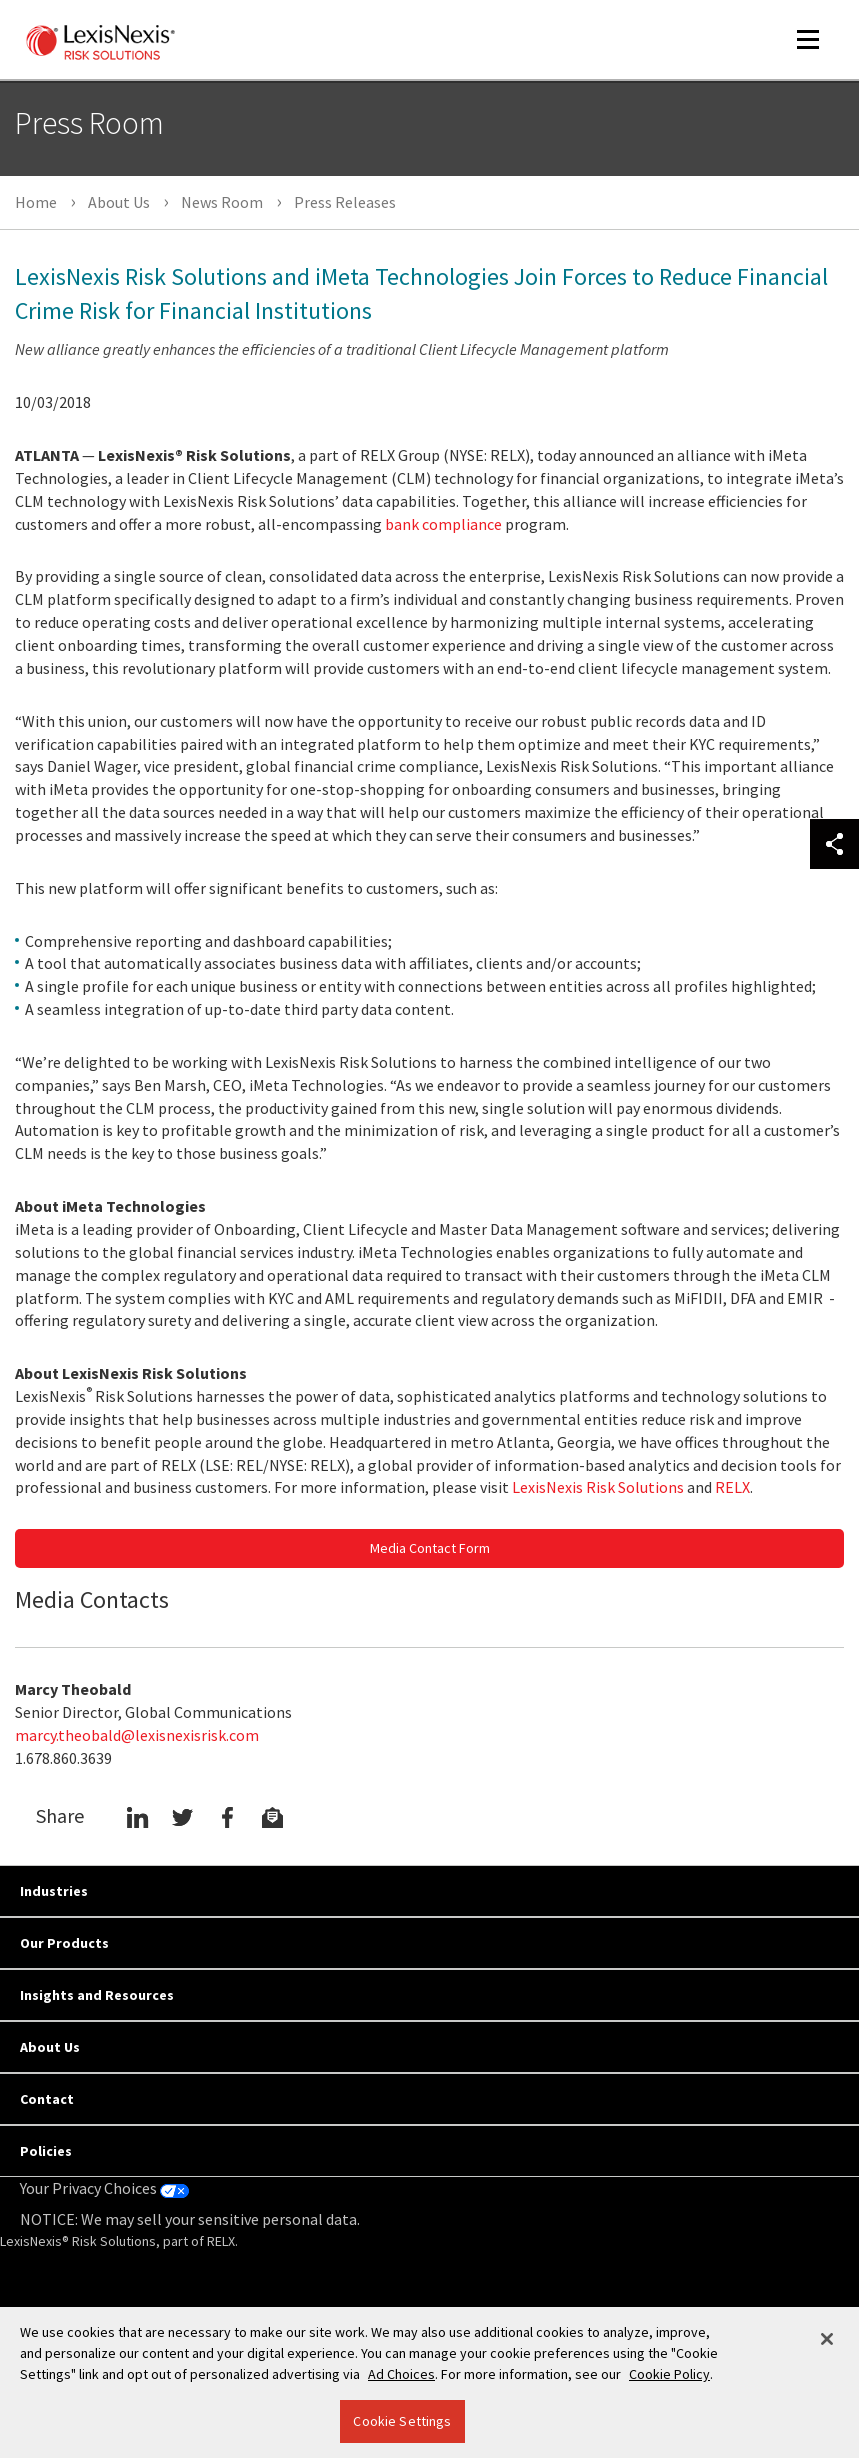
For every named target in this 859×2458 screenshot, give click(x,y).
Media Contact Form (430, 1548)
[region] (429, 2382)
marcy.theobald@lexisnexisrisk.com (137, 1735)
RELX (732, 1487)
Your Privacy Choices (104, 2188)
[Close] (827, 2339)
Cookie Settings (402, 2421)
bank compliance (443, 524)
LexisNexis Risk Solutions (598, 1487)
